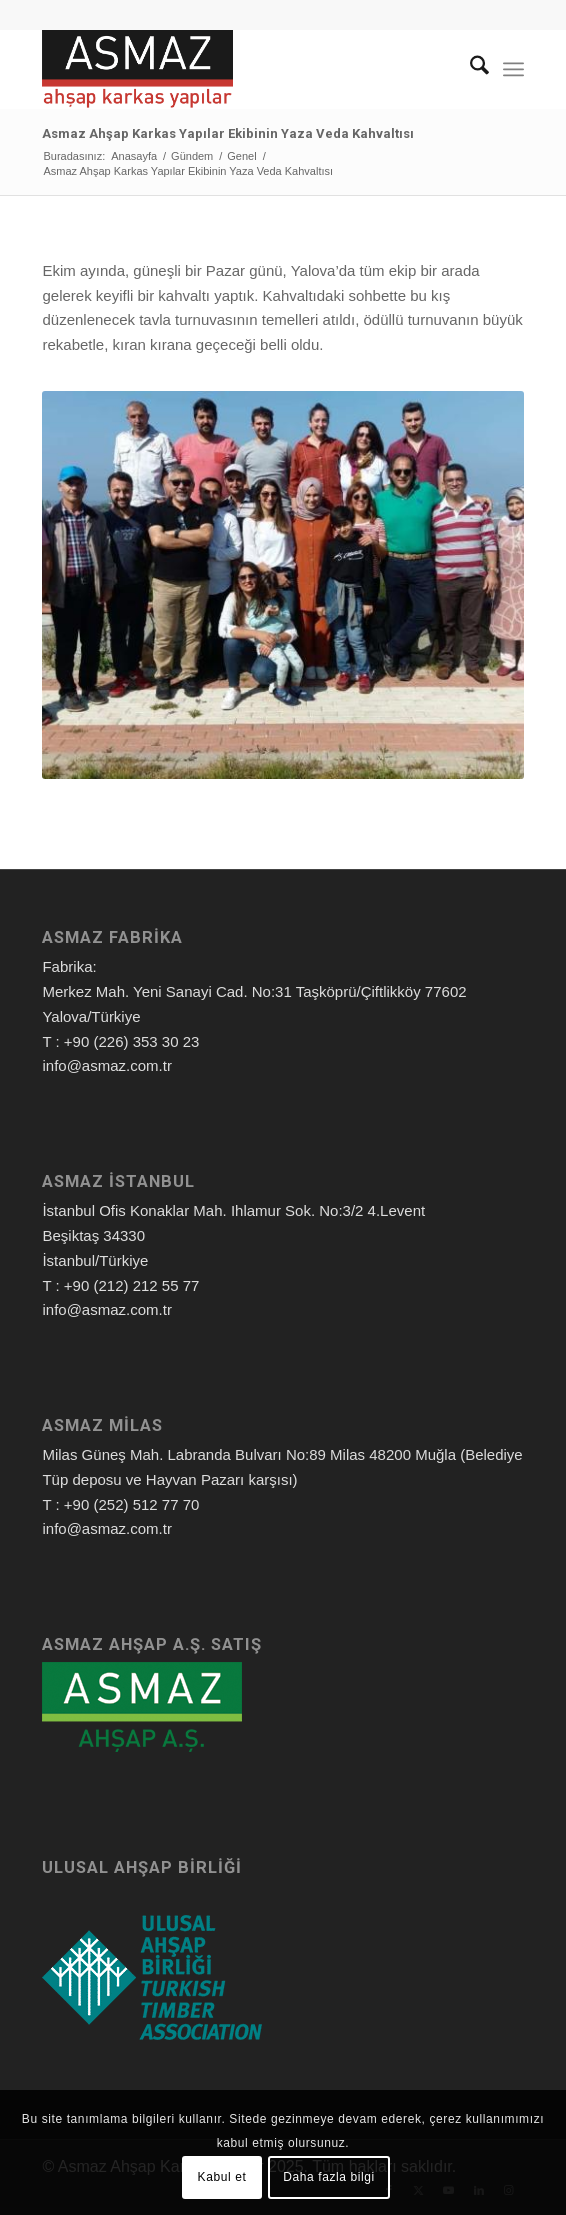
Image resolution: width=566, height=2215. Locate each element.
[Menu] (513, 69)
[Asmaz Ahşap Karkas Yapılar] (234, 69)
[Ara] (469, 69)
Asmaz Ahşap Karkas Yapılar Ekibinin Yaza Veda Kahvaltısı (228, 133)
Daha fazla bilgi (329, 2177)
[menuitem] (469, 69)
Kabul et (222, 2177)
